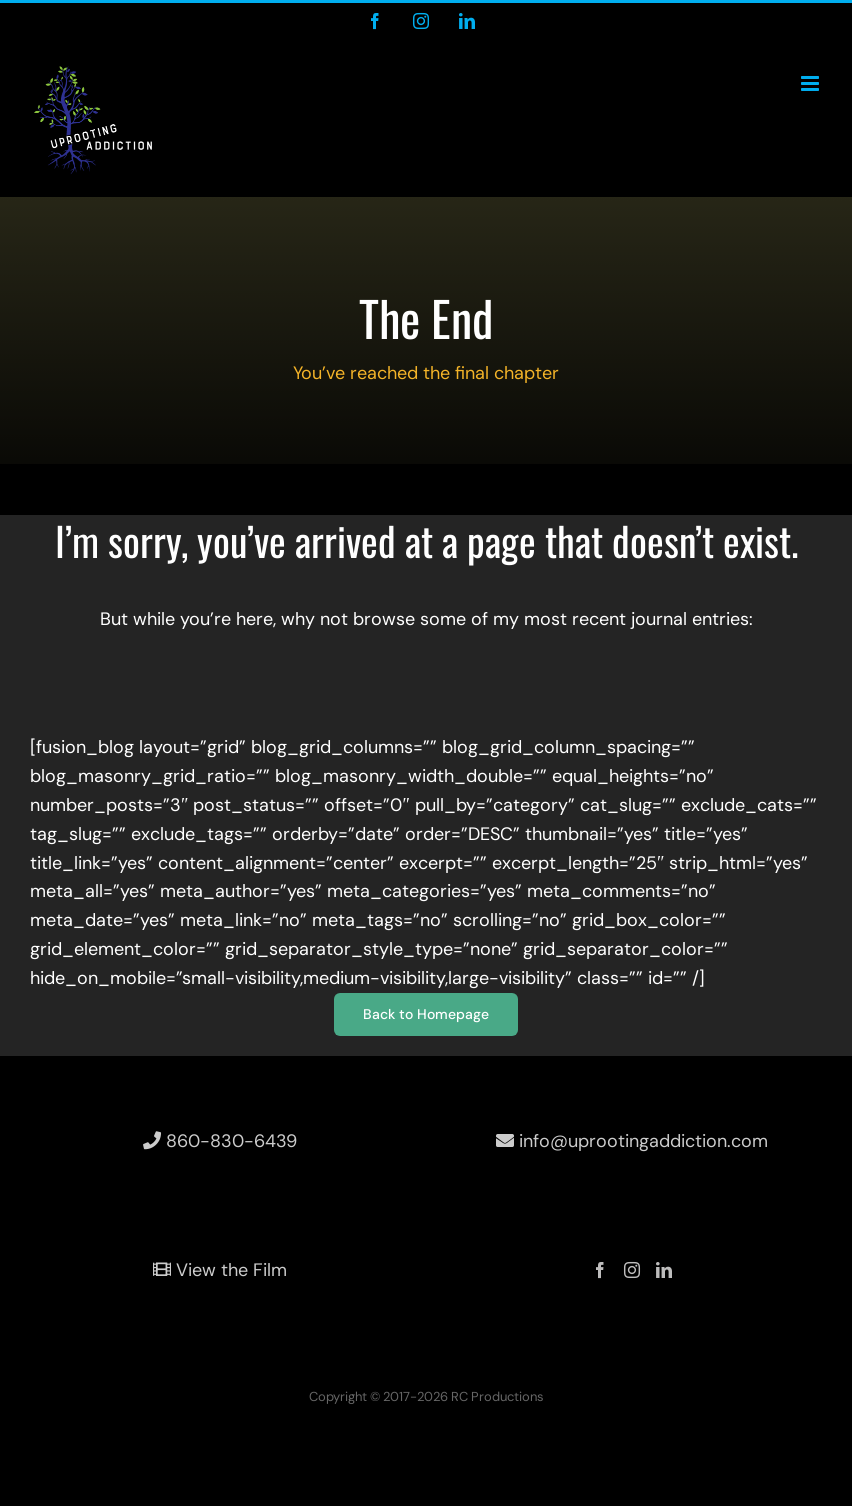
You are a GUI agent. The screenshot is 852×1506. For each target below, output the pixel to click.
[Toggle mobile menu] (811, 83)
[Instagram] (632, 1270)
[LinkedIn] (664, 1270)
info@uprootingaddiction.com (632, 1141)
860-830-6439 (220, 1141)
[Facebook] (600, 1270)
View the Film (220, 1270)
